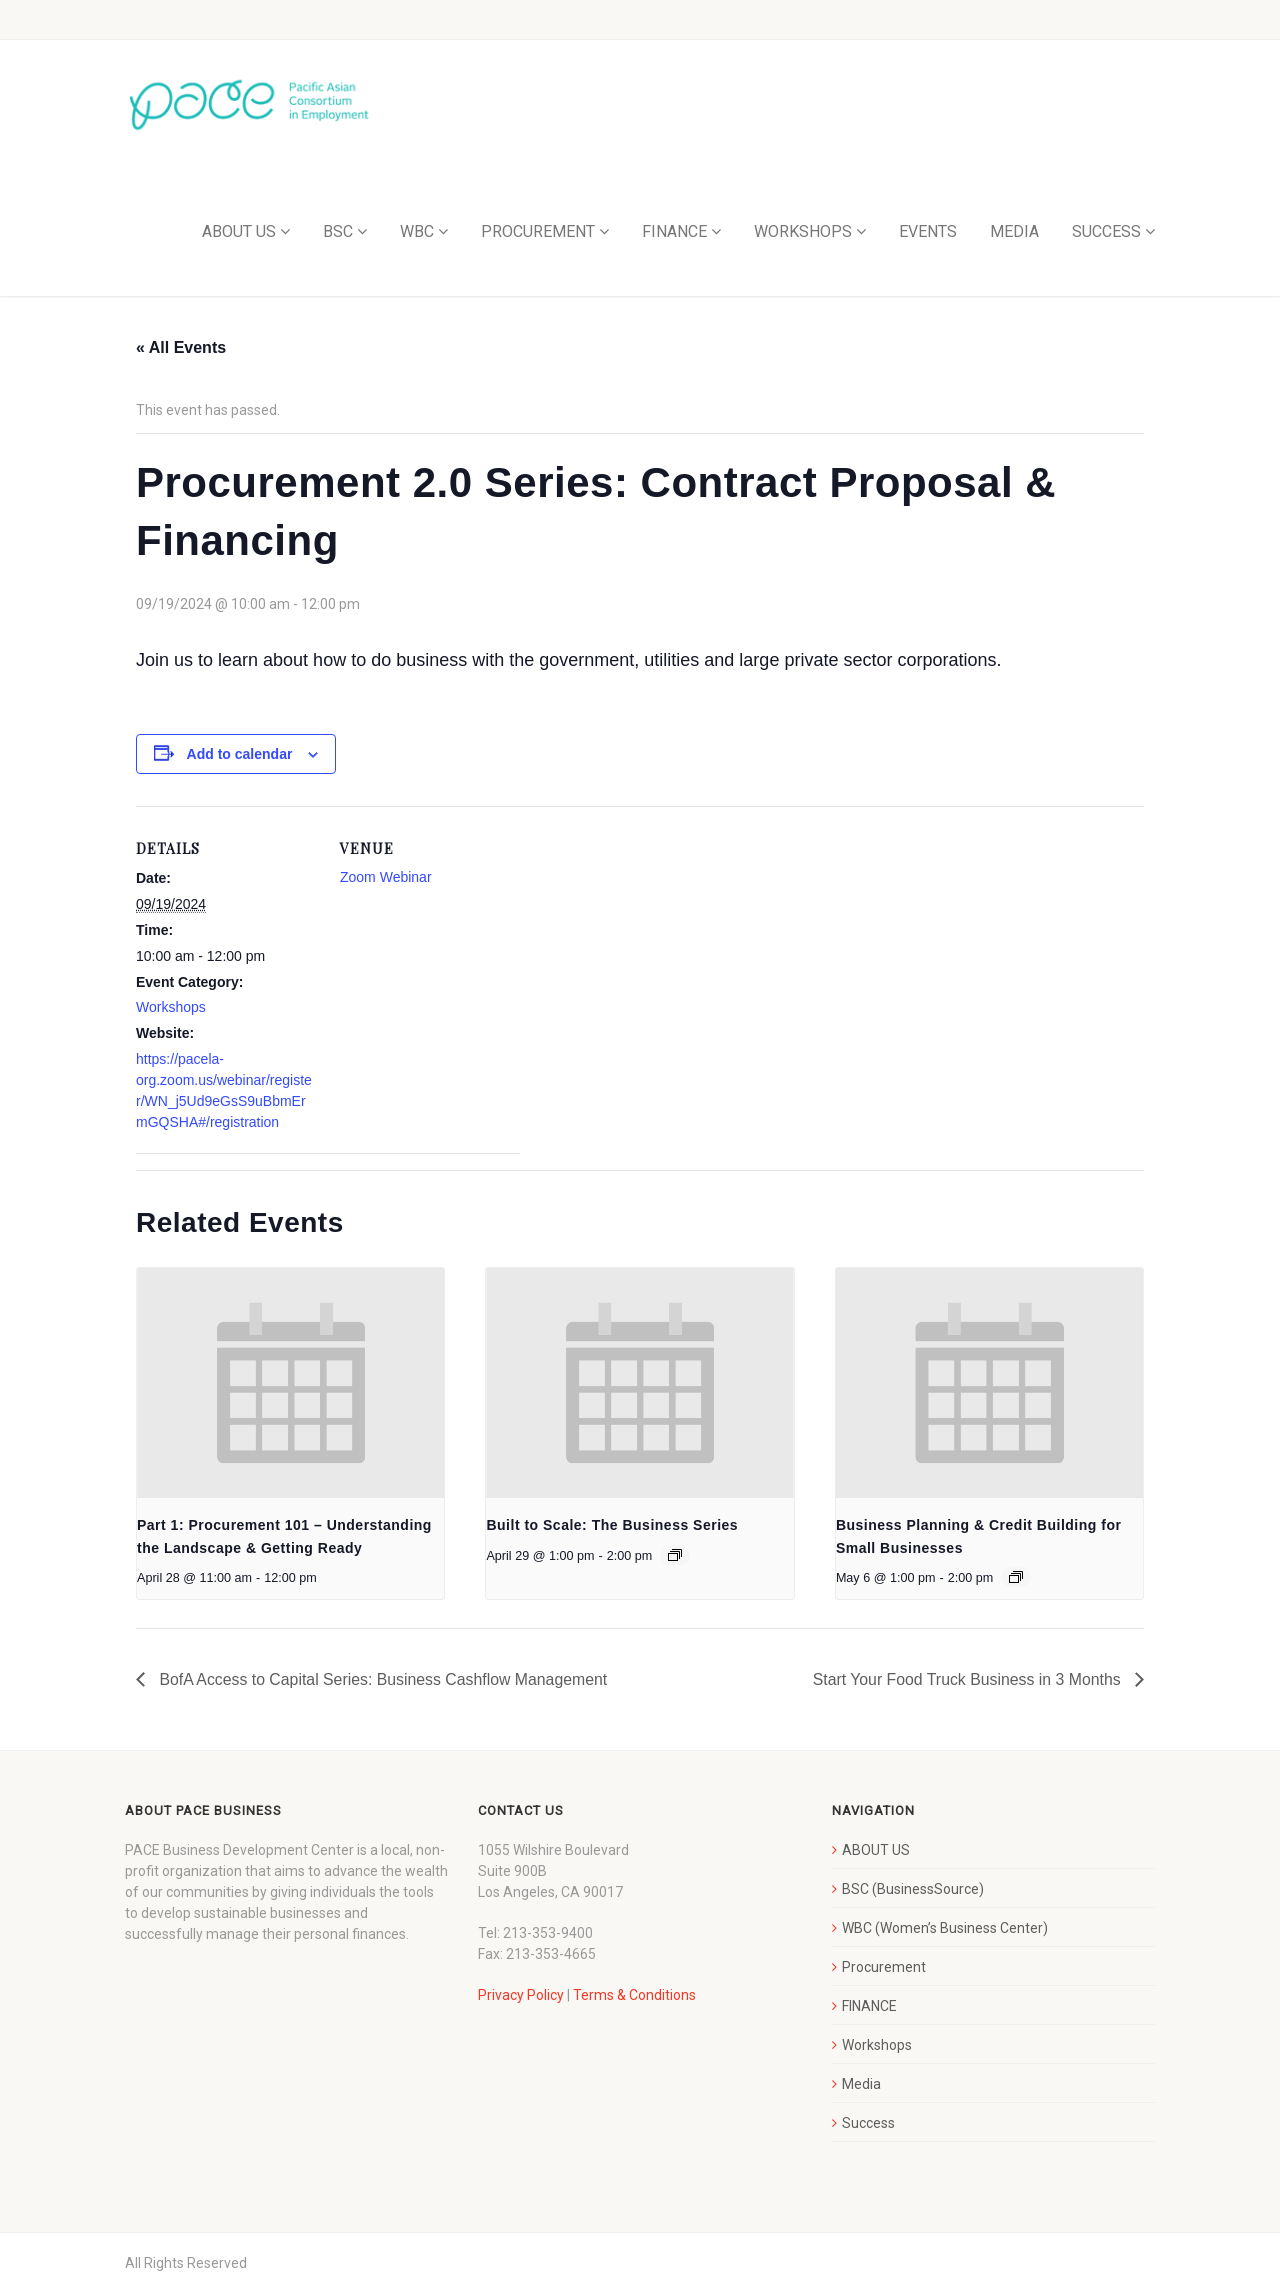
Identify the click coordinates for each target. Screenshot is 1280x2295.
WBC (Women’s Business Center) (945, 1929)
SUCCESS (1106, 232)
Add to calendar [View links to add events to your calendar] (240, 754)
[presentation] (290, 1384)
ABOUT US (239, 232)
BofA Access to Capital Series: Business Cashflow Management (383, 1680)
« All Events (181, 348)
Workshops (171, 1008)
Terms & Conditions (634, 1996)
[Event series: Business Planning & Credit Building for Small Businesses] (1016, 1578)
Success (868, 2124)
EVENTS (928, 232)
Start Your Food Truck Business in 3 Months (967, 1680)
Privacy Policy (521, 1996)
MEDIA (1014, 232)
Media (861, 2085)
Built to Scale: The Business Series (612, 1526)
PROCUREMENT (538, 232)
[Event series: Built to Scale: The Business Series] (675, 1556)
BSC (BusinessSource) (913, 1890)
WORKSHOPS (803, 232)
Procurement (884, 1968)
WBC (417, 232)
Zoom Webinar (386, 878)
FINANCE (674, 232)
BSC (338, 232)
